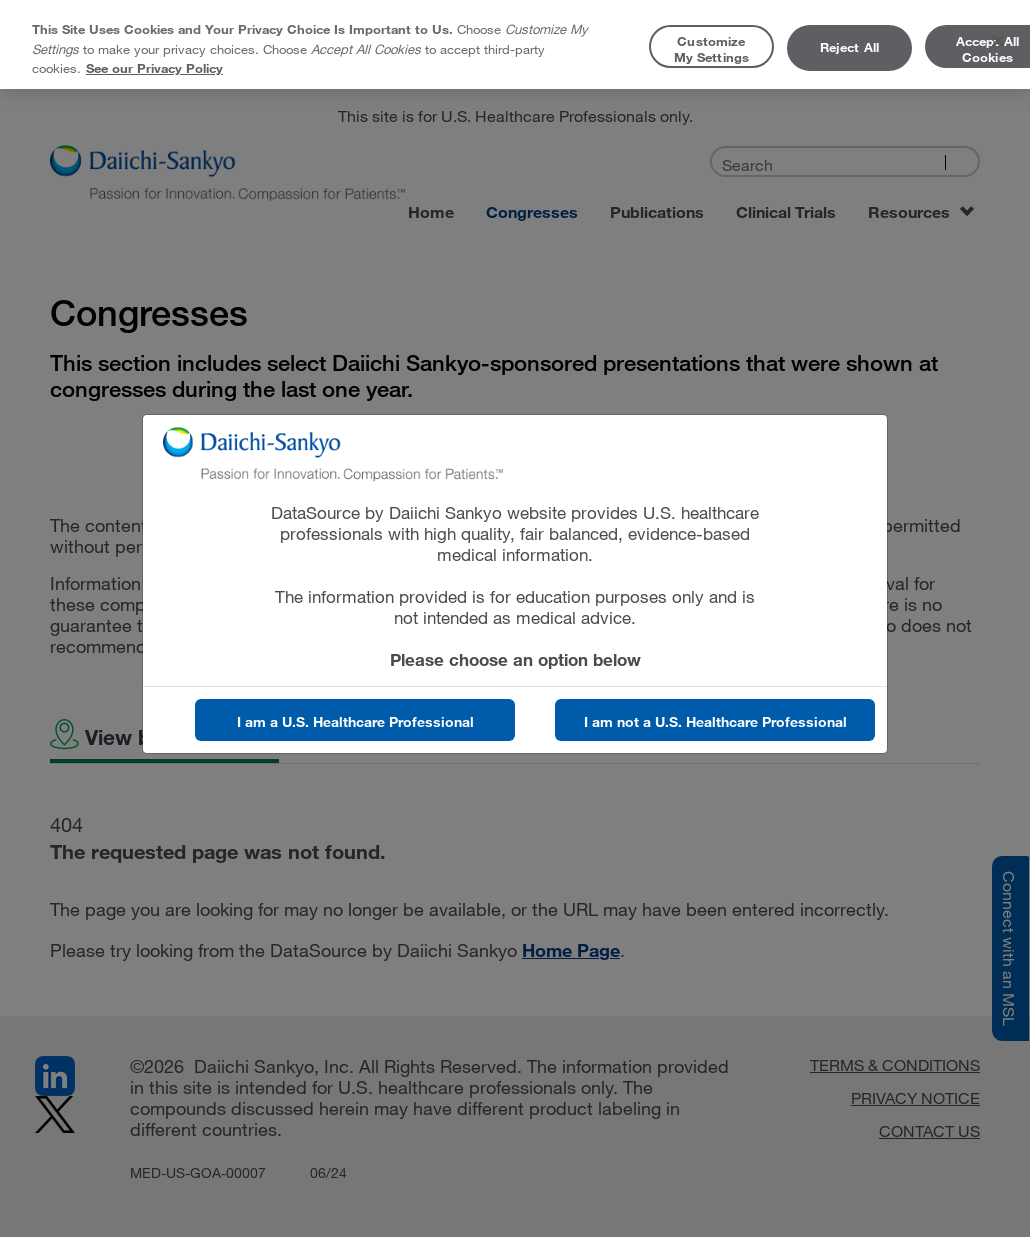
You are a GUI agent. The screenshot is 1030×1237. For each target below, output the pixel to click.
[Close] (998, 41)
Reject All (849, 47)
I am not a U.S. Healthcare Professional (715, 721)
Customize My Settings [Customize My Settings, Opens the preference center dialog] (711, 49)
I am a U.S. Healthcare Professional (355, 721)
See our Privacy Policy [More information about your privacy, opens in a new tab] (154, 68)
